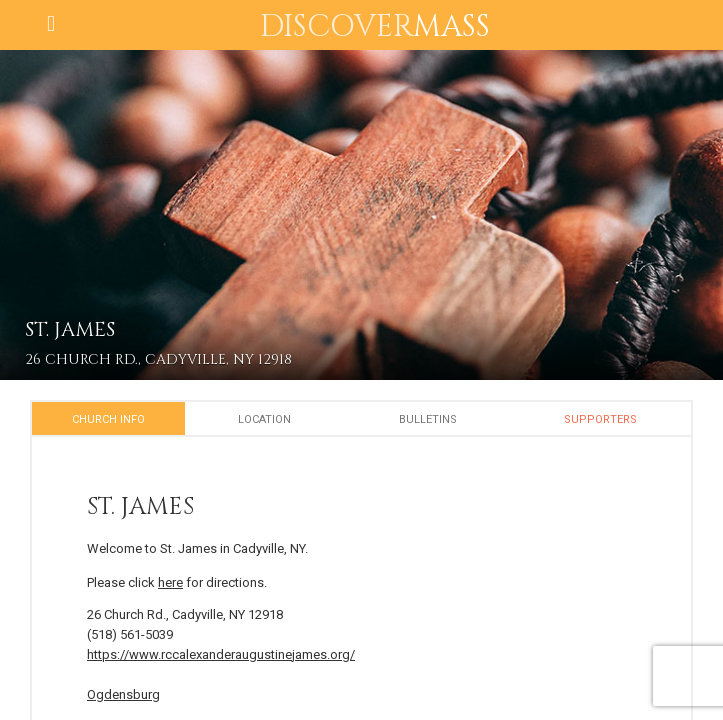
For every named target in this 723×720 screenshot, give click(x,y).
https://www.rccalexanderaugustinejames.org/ (221, 654)
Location (264, 419)
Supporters (600, 419)
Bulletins (428, 419)
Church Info (108, 419)
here (170, 582)
